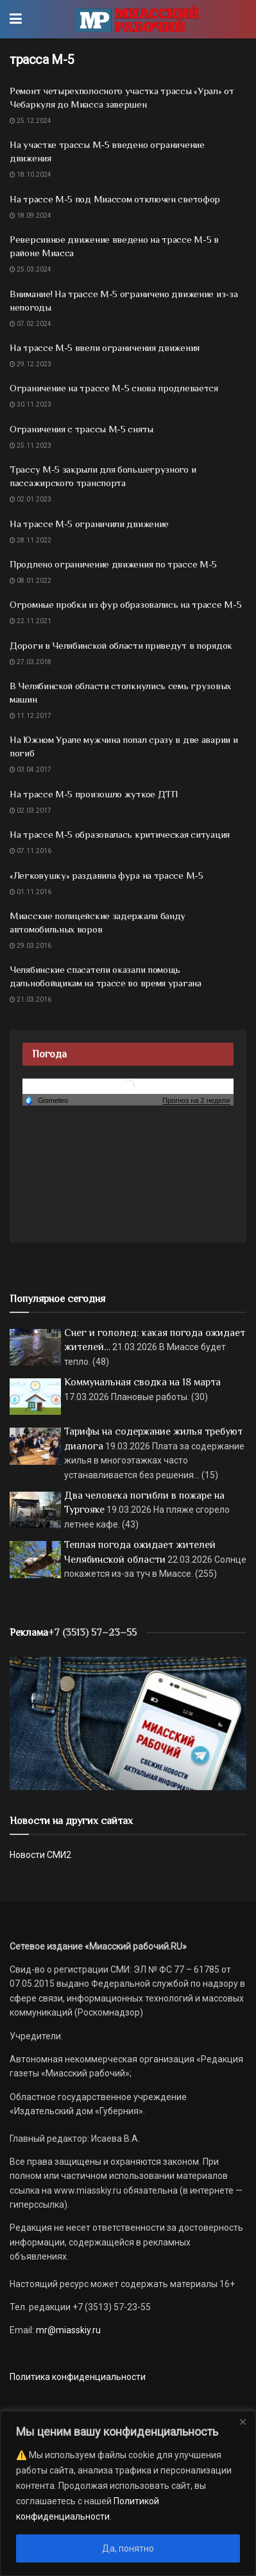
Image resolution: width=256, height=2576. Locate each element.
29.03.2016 (30, 945)
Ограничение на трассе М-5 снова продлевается (114, 387)
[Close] (242, 2421)
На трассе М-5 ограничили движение (89, 523)
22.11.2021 (30, 620)
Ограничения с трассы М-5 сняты (81, 428)
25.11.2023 (30, 445)
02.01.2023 (30, 499)
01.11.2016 (30, 891)
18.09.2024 (30, 215)
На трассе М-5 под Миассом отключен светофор (115, 198)
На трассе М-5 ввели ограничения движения (105, 347)
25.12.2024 (30, 120)
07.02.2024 (30, 323)
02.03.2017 (30, 810)
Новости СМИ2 (40, 1855)
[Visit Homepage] (137, 19)
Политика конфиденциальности (78, 2377)
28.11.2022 (30, 540)
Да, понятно (128, 2548)
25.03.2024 (30, 269)
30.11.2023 (30, 404)
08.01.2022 (30, 580)
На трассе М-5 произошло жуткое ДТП (94, 793)
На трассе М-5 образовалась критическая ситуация (120, 834)
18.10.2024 (30, 174)
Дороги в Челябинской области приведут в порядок (121, 645)
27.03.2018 (30, 661)
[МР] (128, 1723)
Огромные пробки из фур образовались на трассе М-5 (125, 604)
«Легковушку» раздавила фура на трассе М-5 (106, 875)
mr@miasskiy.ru (67, 2330)
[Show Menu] (16, 19)
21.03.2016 (30, 999)
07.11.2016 (30, 850)
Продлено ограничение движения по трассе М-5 (113, 563)
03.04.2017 (30, 769)
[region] (128, 2493)
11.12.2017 (30, 715)
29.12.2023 (30, 364)
